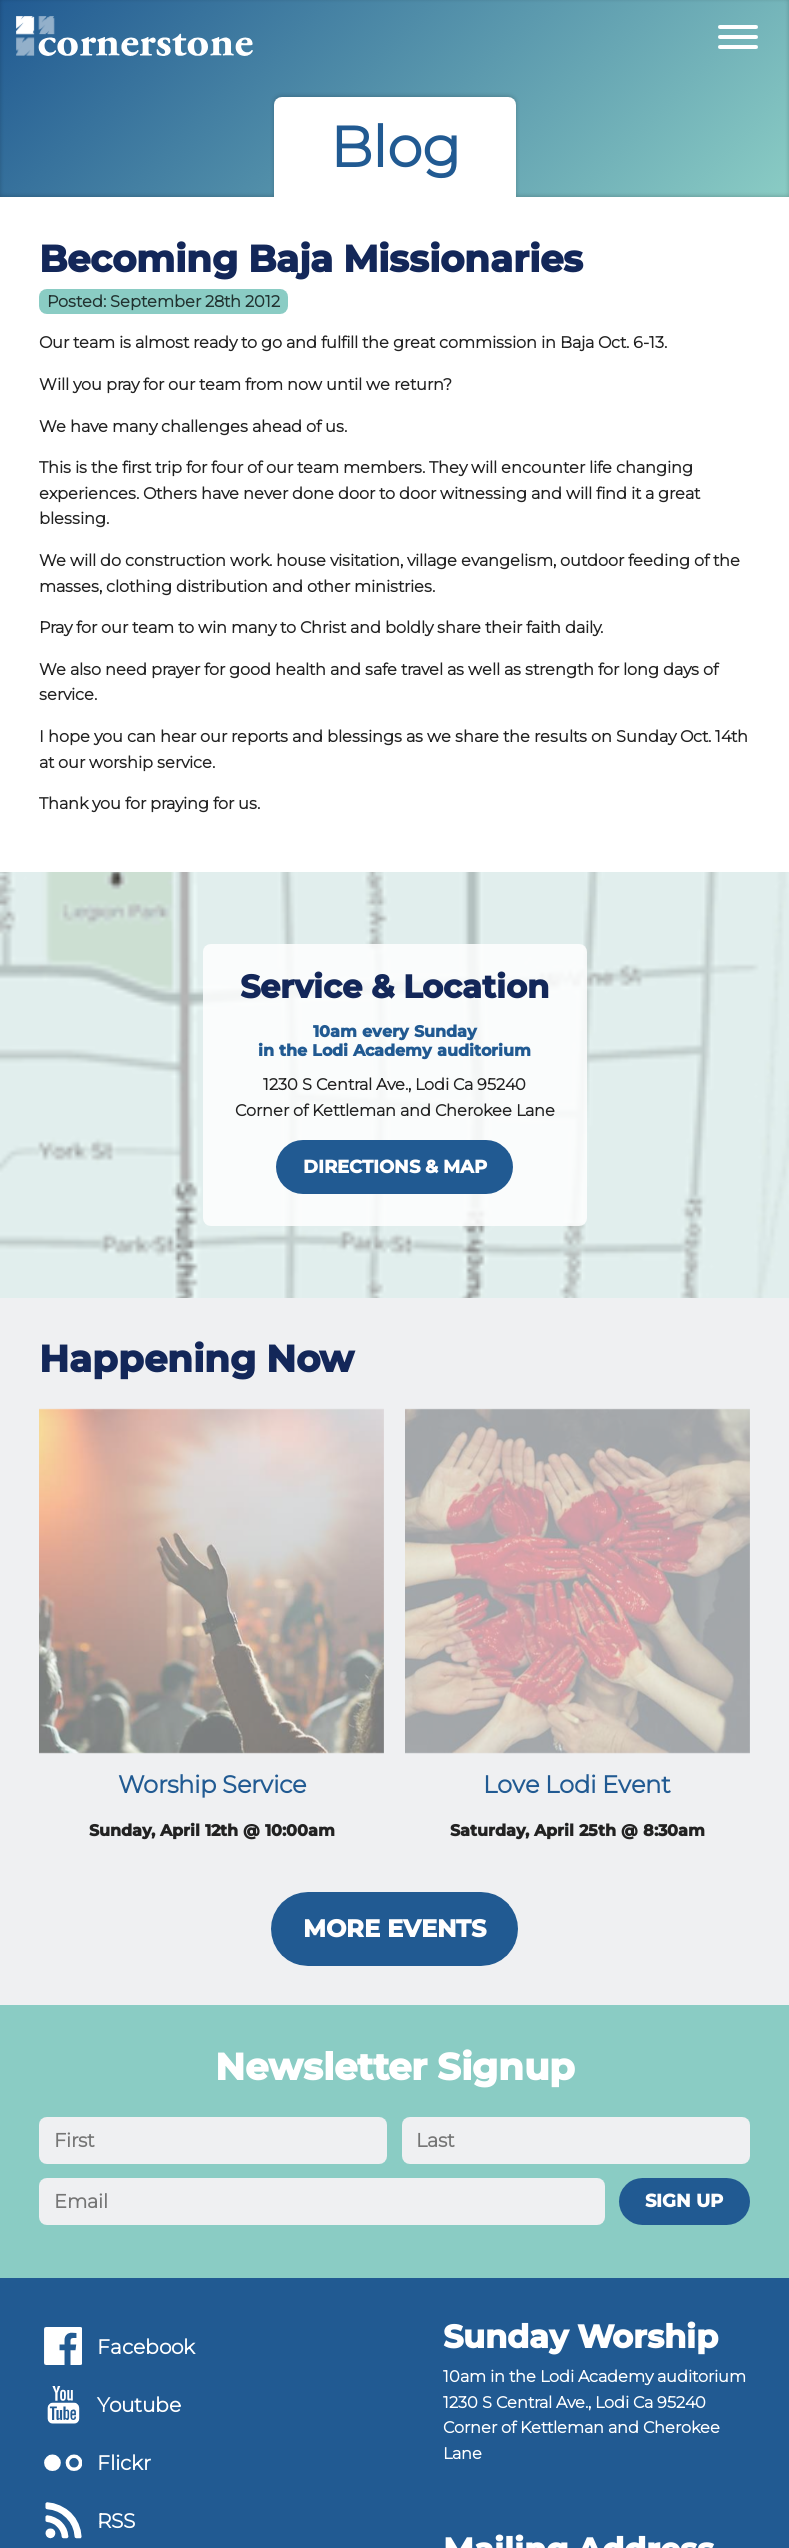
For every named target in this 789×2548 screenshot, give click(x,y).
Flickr (124, 2463)
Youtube (139, 2405)
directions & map (395, 1166)
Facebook (146, 2347)
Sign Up (684, 2200)
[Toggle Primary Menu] (738, 36)
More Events (394, 1928)
